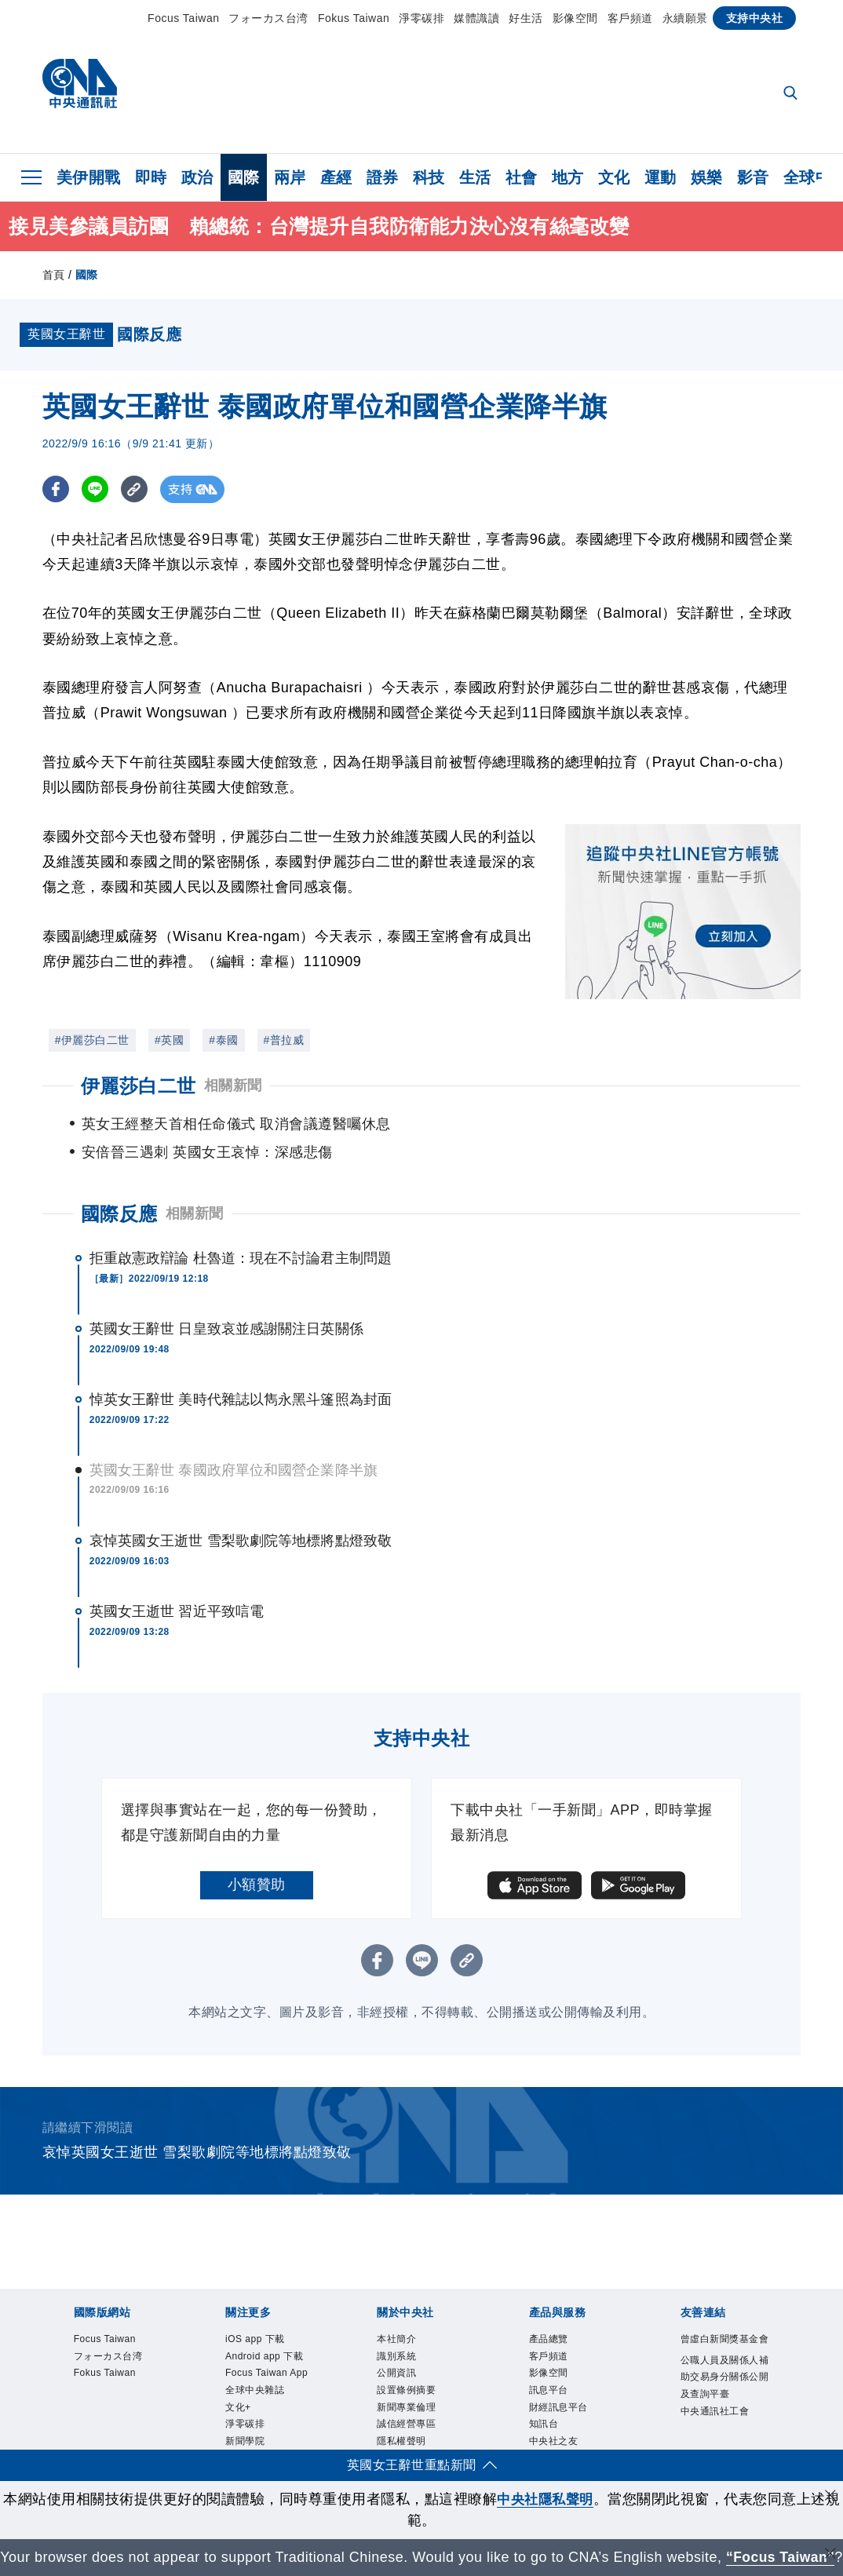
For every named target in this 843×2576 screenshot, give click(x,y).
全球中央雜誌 (266, 2415)
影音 (753, 177)
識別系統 (404, 2333)
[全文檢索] (792, 94)
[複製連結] (136, 489)
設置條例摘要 (418, 2373)
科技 (429, 177)
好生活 (526, 18)
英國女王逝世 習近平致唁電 (176, 1583)
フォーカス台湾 (268, 18)
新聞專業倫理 (418, 2394)
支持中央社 (754, 18)
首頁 (53, 274)
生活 (475, 177)
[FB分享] (56, 489)
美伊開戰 (89, 177)
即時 (151, 177)
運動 (660, 177)
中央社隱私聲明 (545, 2478)
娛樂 (707, 177)
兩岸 (290, 177)
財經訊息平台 (570, 2394)
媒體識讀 (476, 18)
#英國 (169, 1040)
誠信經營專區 (418, 2415)
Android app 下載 (262, 2343)
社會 (521, 177)
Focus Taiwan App (267, 2384)
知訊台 (550, 2415)
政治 (197, 177)
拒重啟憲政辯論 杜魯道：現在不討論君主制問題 (240, 1230)
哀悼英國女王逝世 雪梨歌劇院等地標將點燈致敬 (240, 1512)
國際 (244, 177)
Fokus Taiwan (353, 18)
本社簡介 (404, 2312)
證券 (383, 177)
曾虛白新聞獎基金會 (722, 2323)
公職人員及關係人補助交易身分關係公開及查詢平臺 (722, 2385)
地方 (568, 177)
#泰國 (223, 1040)
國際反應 (119, 1185)
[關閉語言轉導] (829, 2534)
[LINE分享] (96, 489)
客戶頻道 (630, 18)
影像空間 (575, 18)
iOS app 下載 (266, 2312)
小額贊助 (257, 1856)
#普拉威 (284, 1040)
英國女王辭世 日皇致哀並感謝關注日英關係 (226, 1300)
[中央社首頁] (79, 87)
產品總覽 (556, 2312)
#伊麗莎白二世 (92, 1040)
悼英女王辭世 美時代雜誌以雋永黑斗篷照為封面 (240, 1371)
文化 (614, 177)
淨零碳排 (421, 18)
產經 (336, 177)
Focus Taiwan (183, 18)
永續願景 (685, 18)
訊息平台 (556, 2373)
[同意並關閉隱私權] (829, 2476)
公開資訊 (404, 2353)
